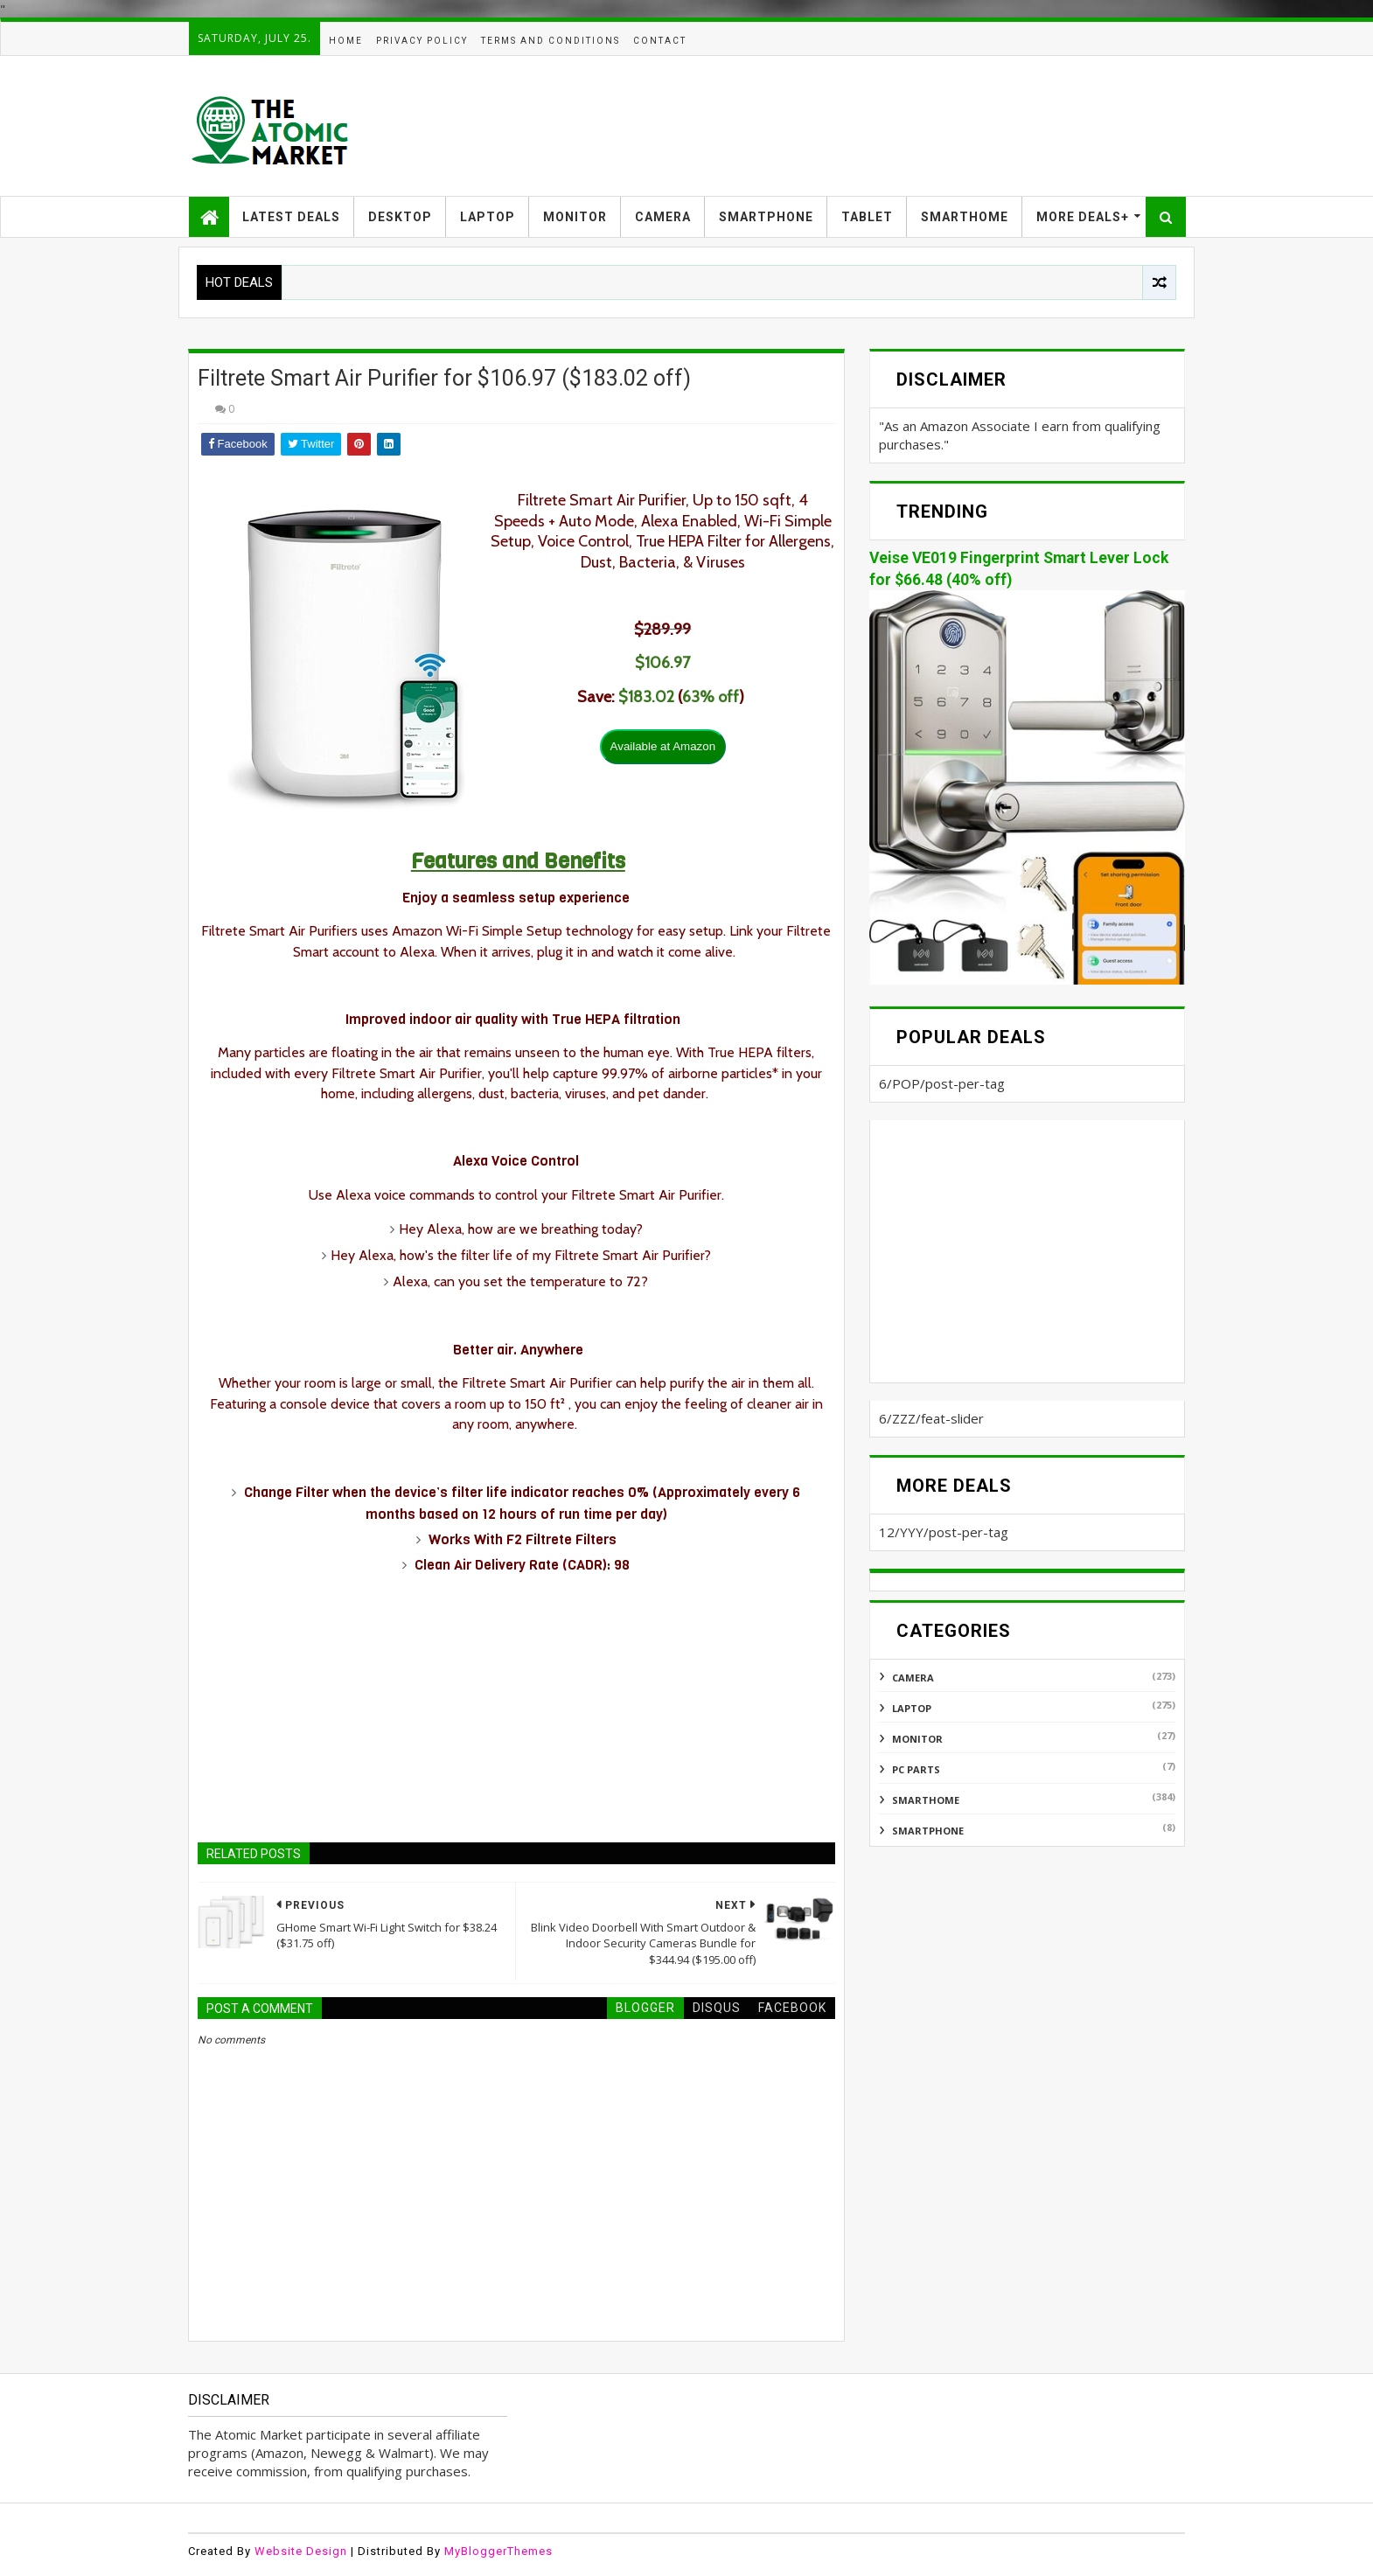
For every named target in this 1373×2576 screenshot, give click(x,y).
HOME (346, 40)
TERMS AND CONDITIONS (550, 40)
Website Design (300, 2551)
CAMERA (663, 217)
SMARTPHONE (766, 217)
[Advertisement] (866, 126)
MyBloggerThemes (498, 2551)
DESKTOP (400, 217)
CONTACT (659, 40)
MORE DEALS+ (1082, 217)
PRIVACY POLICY (422, 40)
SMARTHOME (964, 217)
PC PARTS (916, 1769)
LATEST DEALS (291, 217)
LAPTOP (487, 217)
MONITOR (575, 217)
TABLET (867, 217)
